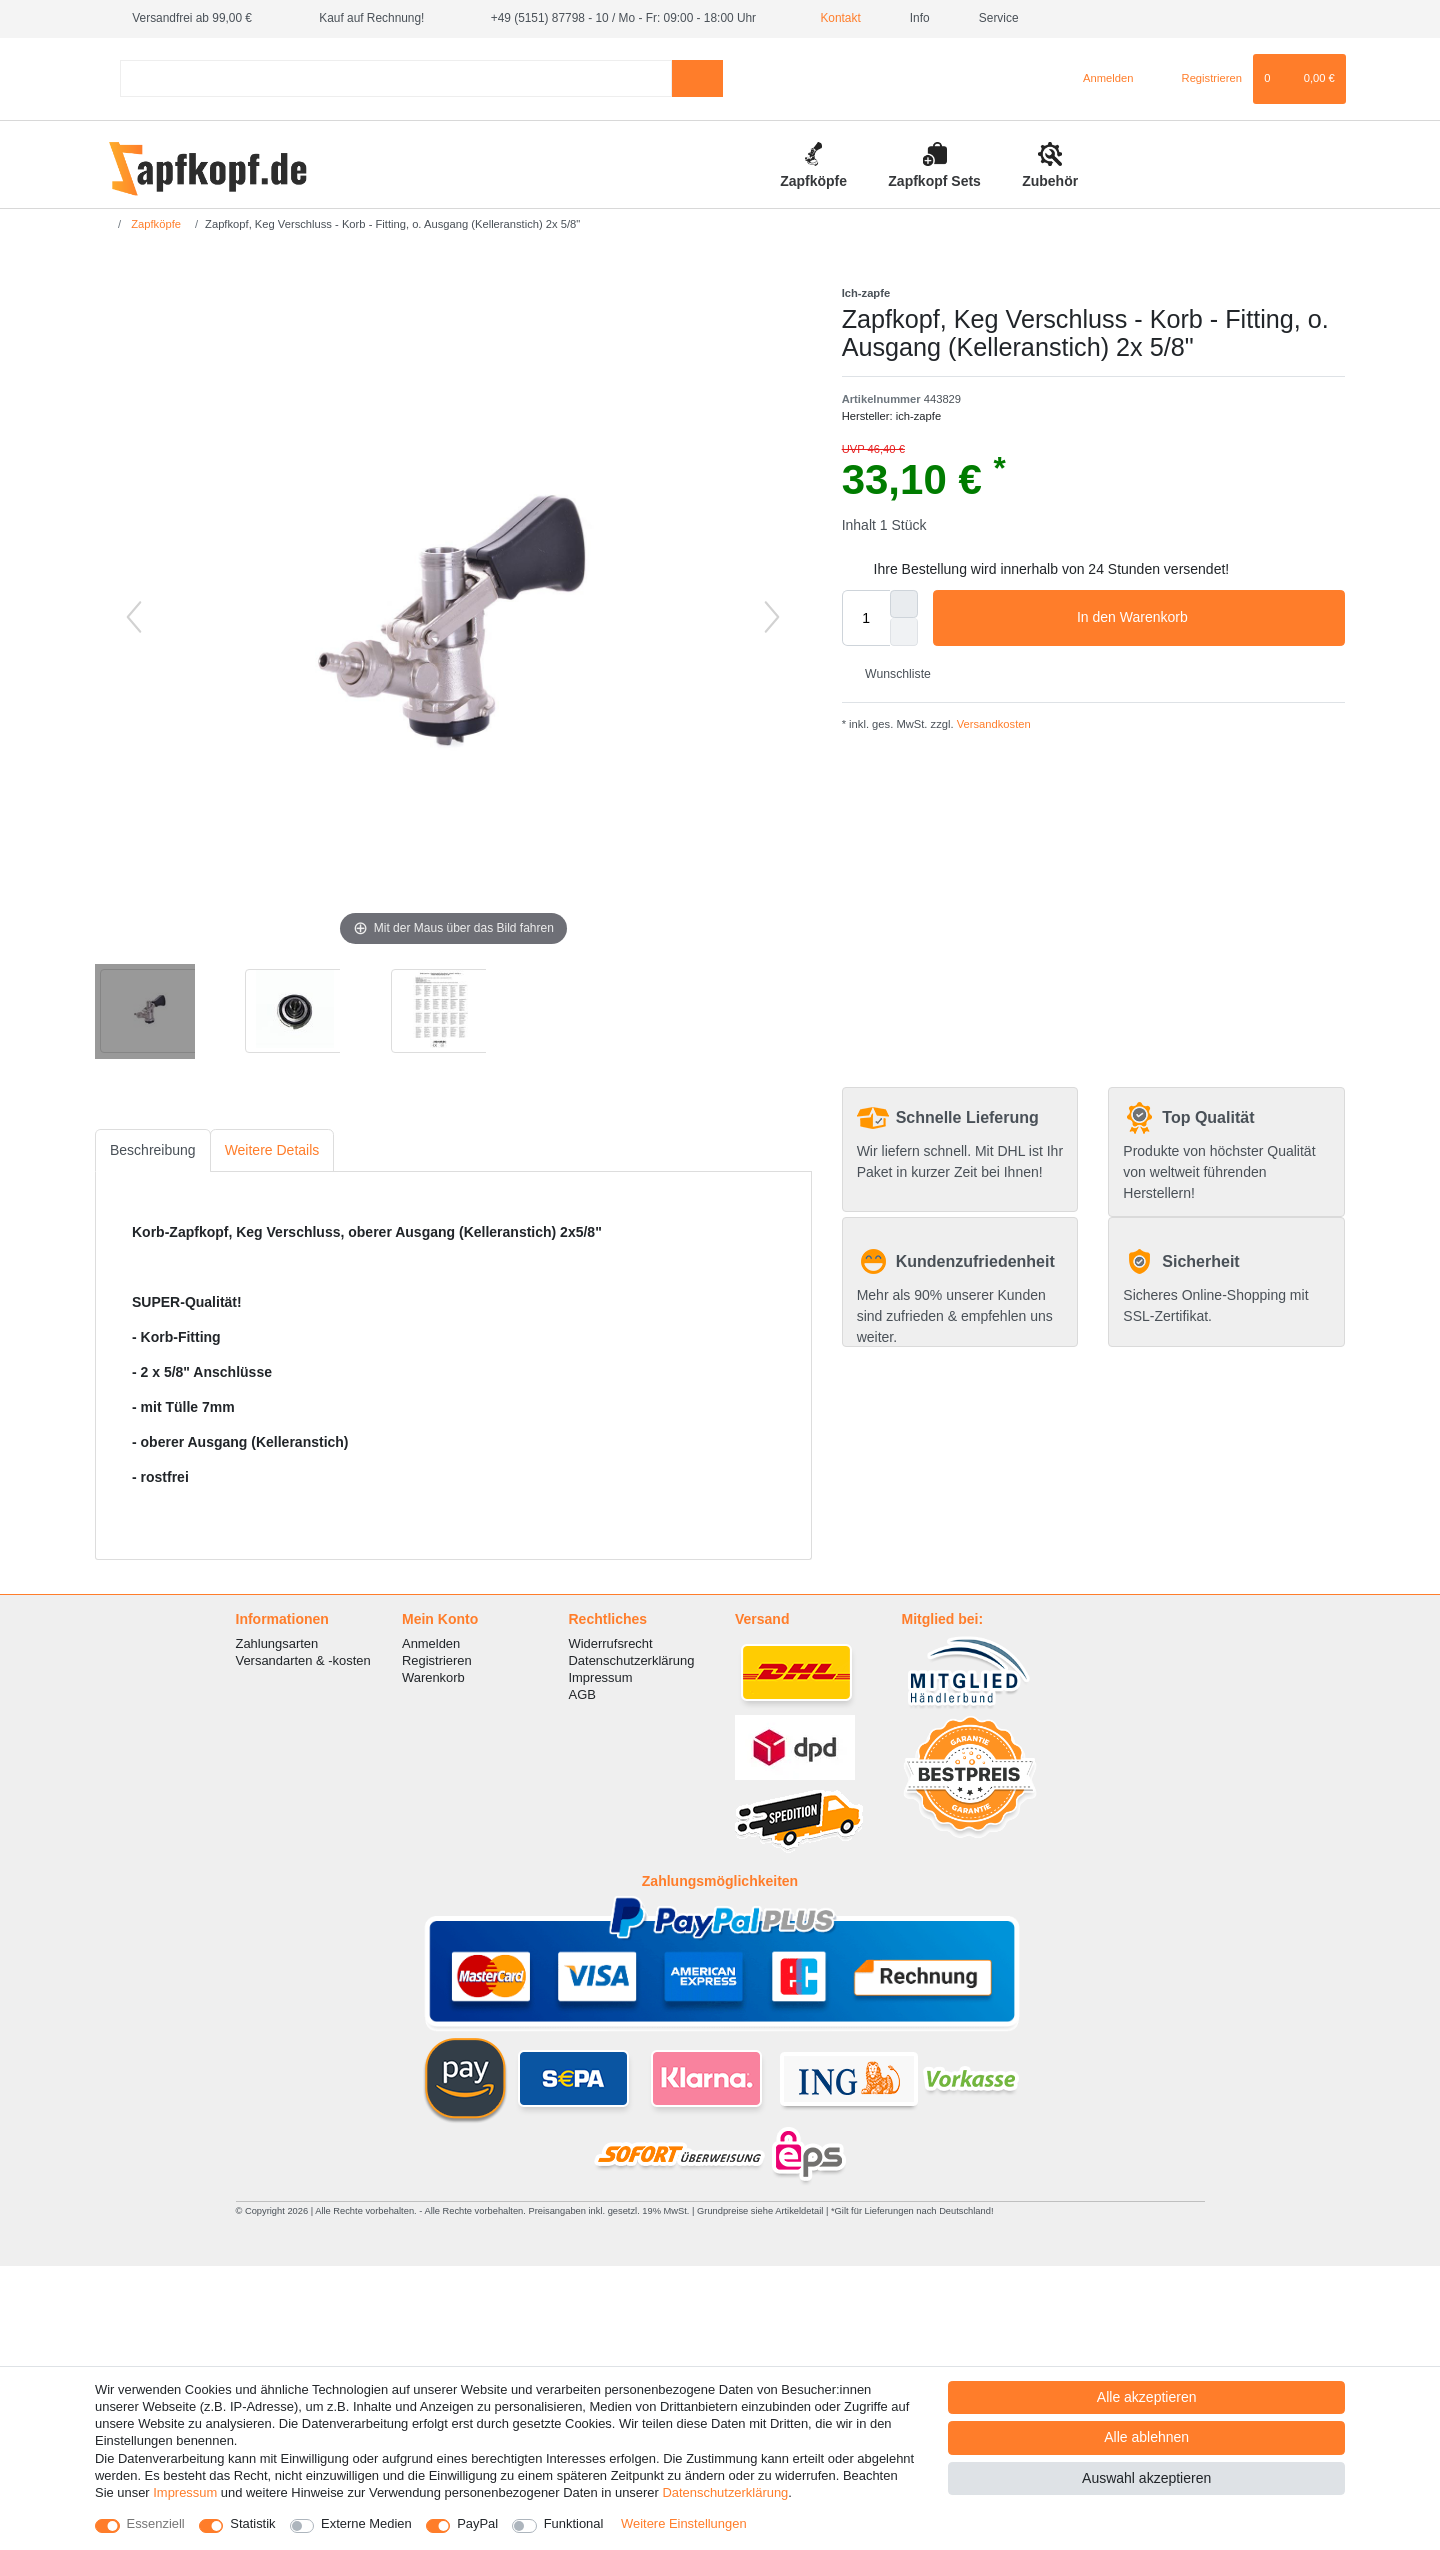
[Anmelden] (1100, 79)
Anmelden (431, 1643)
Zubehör (1050, 181)
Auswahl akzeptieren (1146, 2478)
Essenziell (156, 2523)
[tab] (153, 1150)
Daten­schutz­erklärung (725, 2492)
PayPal (477, 2523)
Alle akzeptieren (1147, 2397)
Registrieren (437, 1660)
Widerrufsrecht (611, 1643)
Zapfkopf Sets (934, 181)
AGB (582, 1694)
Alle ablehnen (1146, 2437)
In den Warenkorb (1203, 618)
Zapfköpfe (813, 181)
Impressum (601, 1677)
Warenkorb (433, 1677)
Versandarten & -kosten (303, 1660)
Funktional (574, 2523)
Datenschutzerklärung (632, 1660)
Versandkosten (992, 724)
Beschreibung (153, 1150)
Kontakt (833, 18)
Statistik (252, 2523)
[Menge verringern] (904, 632)
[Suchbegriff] (396, 78)
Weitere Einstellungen (684, 2523)
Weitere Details (272, 1150)
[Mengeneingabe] (866, 618)
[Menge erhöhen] (904, 604)
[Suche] (697, 78)
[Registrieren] (1200, 79)
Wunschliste (890, 674)
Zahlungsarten (277, 1643)
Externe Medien (366, 2523)
